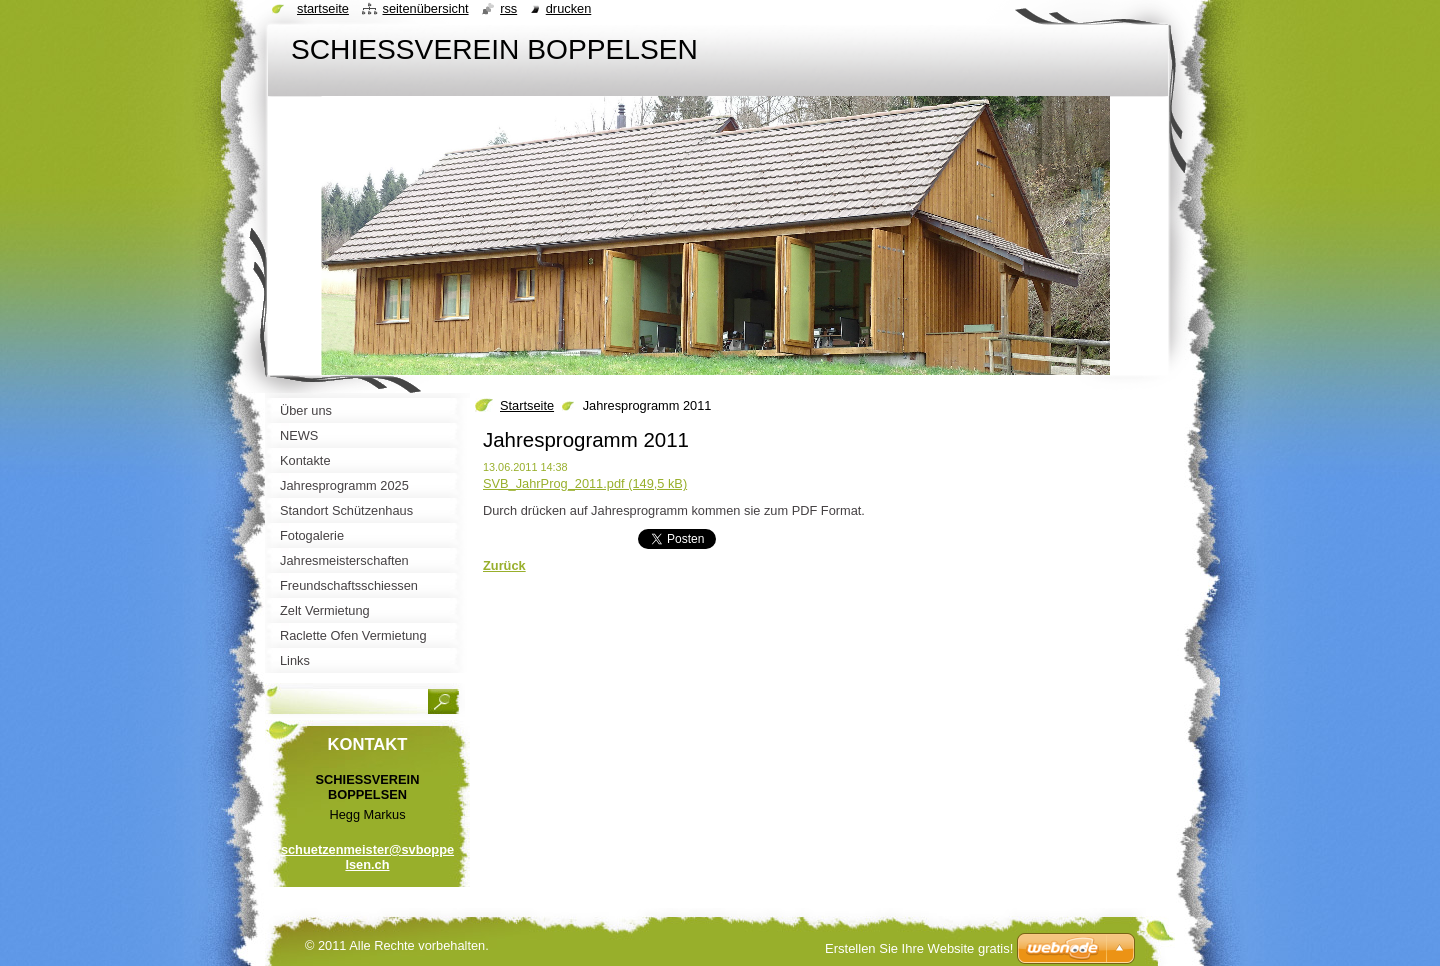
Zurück (504, 565)
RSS (508, 8)
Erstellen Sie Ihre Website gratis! (919, 948)
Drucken (569, 8)
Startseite (527, 405)
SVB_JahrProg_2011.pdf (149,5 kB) (585, 483)
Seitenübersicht (425, 8)
